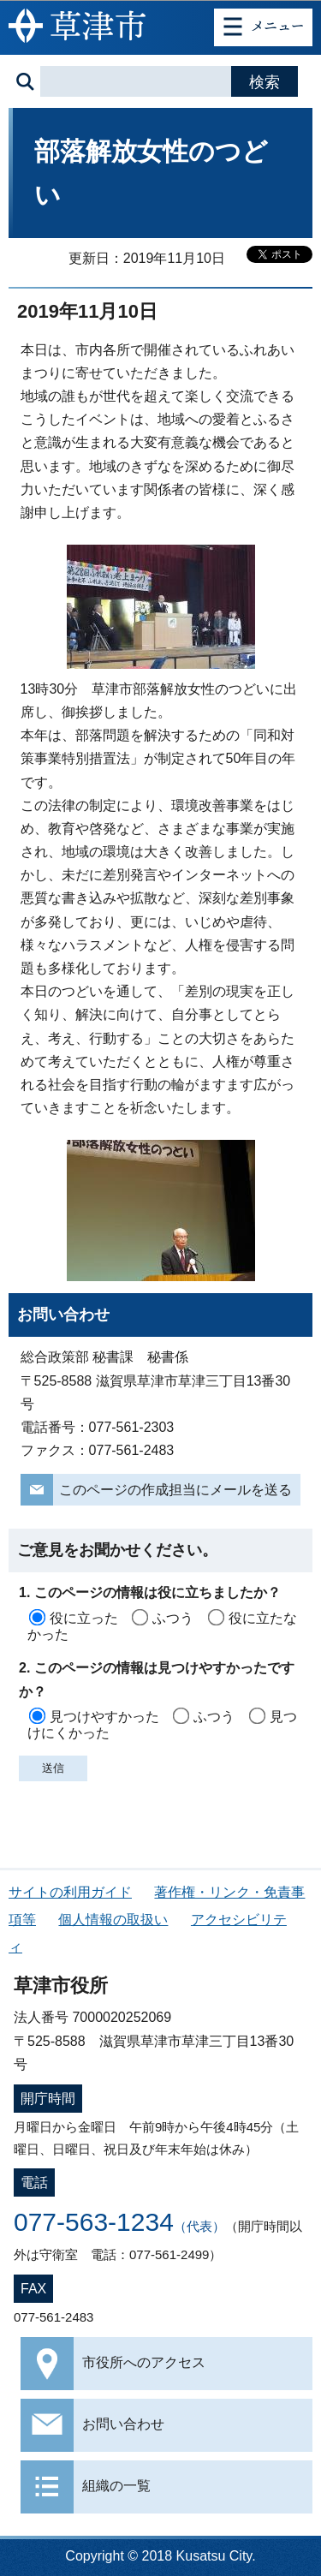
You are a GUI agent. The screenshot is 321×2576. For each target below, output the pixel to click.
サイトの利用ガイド (70, 1892)
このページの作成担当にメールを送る (175, 1489)
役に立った (84, 1618)
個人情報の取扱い (113, 1919)
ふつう (172, 1618)
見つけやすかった (104, 1716)
